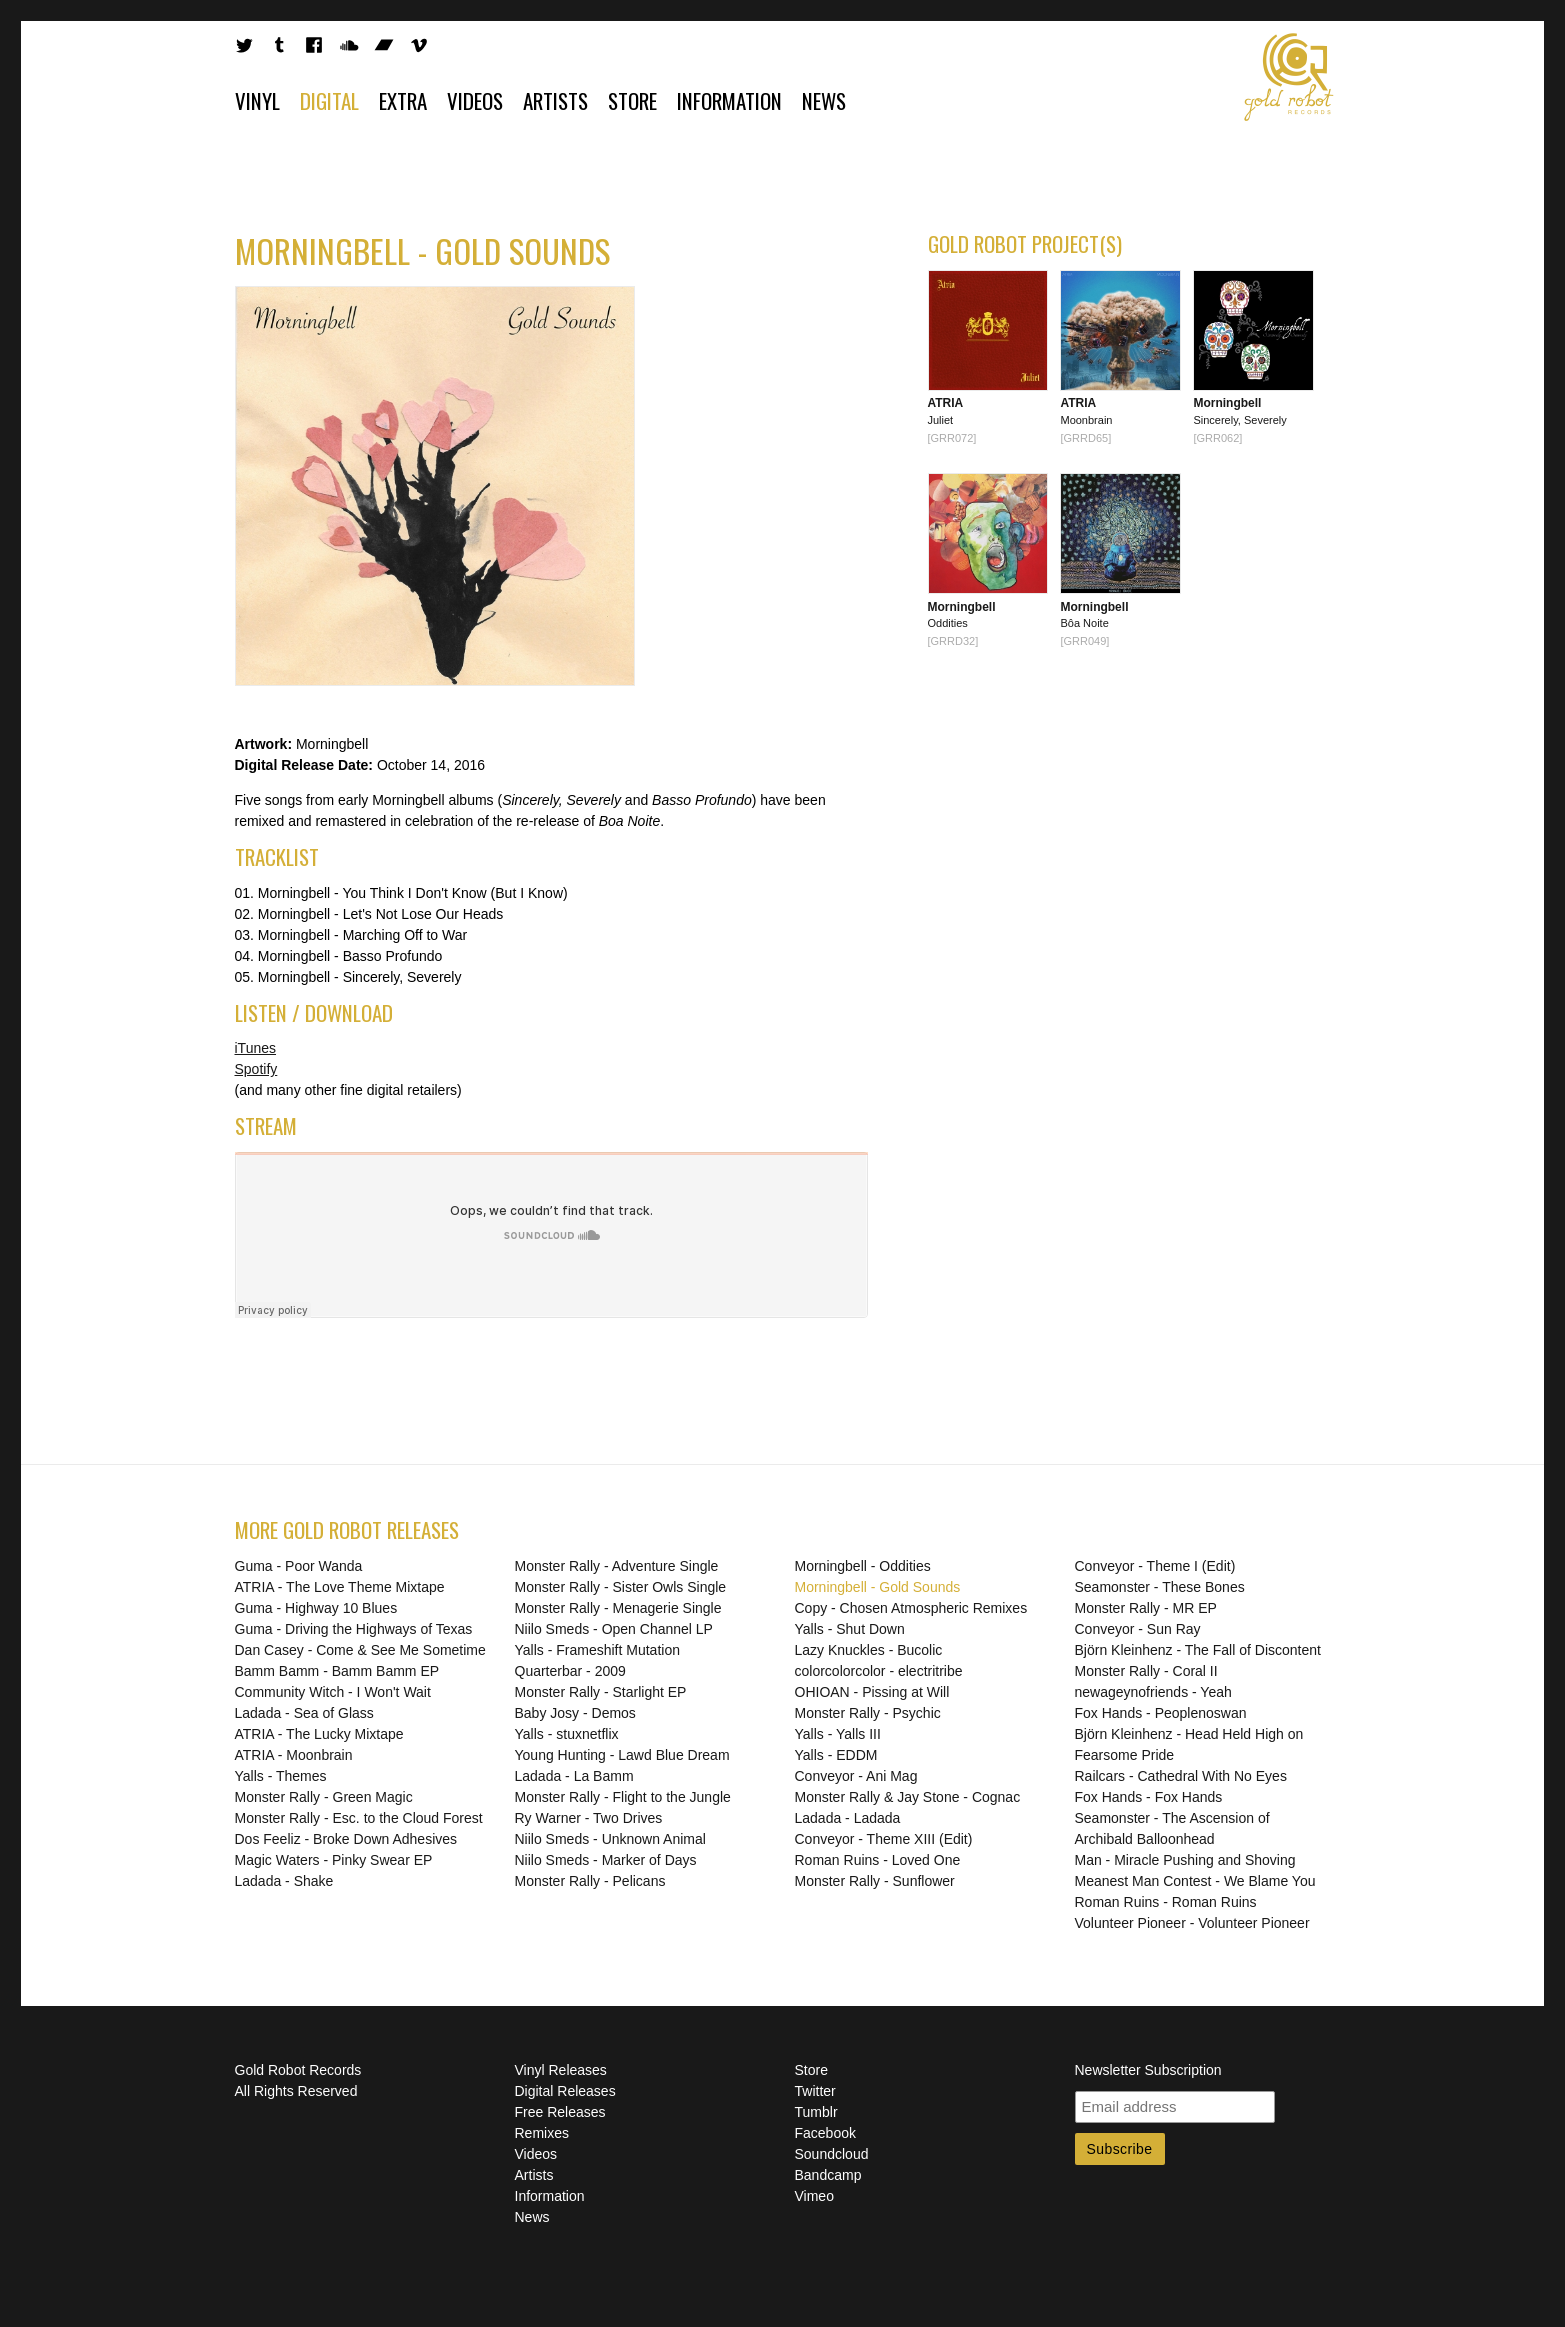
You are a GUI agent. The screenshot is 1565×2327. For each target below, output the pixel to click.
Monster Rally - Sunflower (875, 1881)
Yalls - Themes (281, 1776)
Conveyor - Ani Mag (856, 1776)
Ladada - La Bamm (574, 1776)
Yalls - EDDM (836, 1755)
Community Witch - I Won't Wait (333, 1692)
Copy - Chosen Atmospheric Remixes (911, 1608)
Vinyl (257, 100)
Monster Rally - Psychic (868, 1713)
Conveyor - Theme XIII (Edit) (884, 1839)
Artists (555, 100)
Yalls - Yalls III (838, 1734)
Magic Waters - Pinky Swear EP (334, 1860)
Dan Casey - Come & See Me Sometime (360, 1650)
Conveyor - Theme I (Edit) (1155, 1566)
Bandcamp (828, 2175)
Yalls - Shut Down (850, 1629)
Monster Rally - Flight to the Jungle (623, 1797)
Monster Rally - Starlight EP (601, 1692)
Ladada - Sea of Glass (304, 1713)
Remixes (542, 2133)
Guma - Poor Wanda (299, 1566)
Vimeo (814, 2196)
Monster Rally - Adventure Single (617, 1566)
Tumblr (816, 2112)
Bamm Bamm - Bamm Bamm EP (337, 1671)
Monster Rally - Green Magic (324, 1797)
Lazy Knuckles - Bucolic (869, 1650)
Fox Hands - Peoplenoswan (1161, 1713)
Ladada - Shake (284, 1881)
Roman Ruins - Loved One (878, 1860)
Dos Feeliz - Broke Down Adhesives (346, 1839)
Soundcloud (832, 2154)
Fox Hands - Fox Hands (1149, 1797)
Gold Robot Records (1289, 77)
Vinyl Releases (561, 2070)
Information (729, 100)
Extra (403, 100)
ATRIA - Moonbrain (294, 1755)
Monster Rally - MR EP (1146, 1608)
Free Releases (560, 2112)
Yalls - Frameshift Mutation (597, 1650)
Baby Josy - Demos (575, 1713)
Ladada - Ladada (848, 1818)
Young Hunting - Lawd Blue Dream (622, 1755)
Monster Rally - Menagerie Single (618, 1608)
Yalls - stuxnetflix (567, 1734)
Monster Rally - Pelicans (590, 1881)
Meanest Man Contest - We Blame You (1195, 1881)
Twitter (815, 2091)
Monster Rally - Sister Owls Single (621, 1587)
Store (632, 100)
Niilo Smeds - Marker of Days (606, 1860)
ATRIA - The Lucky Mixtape (319, 1734)
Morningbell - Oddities (863, 1566)
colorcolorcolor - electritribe (879, 1671)
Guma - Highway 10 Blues (316, 1608)
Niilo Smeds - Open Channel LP (614, 1629)
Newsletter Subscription (1148, 2070)
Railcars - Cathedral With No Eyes (1181, 1776)
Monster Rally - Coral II (1146, 1671)
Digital (329, 100)
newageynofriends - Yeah (1153, 1692)
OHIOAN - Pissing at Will (872, 1692)
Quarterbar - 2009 (570, 1671)
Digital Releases (565, 2091)
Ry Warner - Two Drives (589, 1818)
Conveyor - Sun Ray (1138, 1629)
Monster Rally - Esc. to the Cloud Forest (359, 1818)
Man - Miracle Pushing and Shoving (1185, 1860)
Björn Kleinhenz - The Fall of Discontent (1198, 1650)
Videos (475, 100)
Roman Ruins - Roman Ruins (1166, 1902)
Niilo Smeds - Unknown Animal (610, 1839)
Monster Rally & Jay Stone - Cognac (908, 1797)
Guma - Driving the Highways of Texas (354, 1629)
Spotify (256, 1069)
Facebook (825, 2133)
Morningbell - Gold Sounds (878, 1587)
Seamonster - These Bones (1160, 1587)
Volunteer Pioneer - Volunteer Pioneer (1192, 1923)
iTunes (256, 1048)
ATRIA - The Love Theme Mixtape (340, 1587)
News (824, 100)
